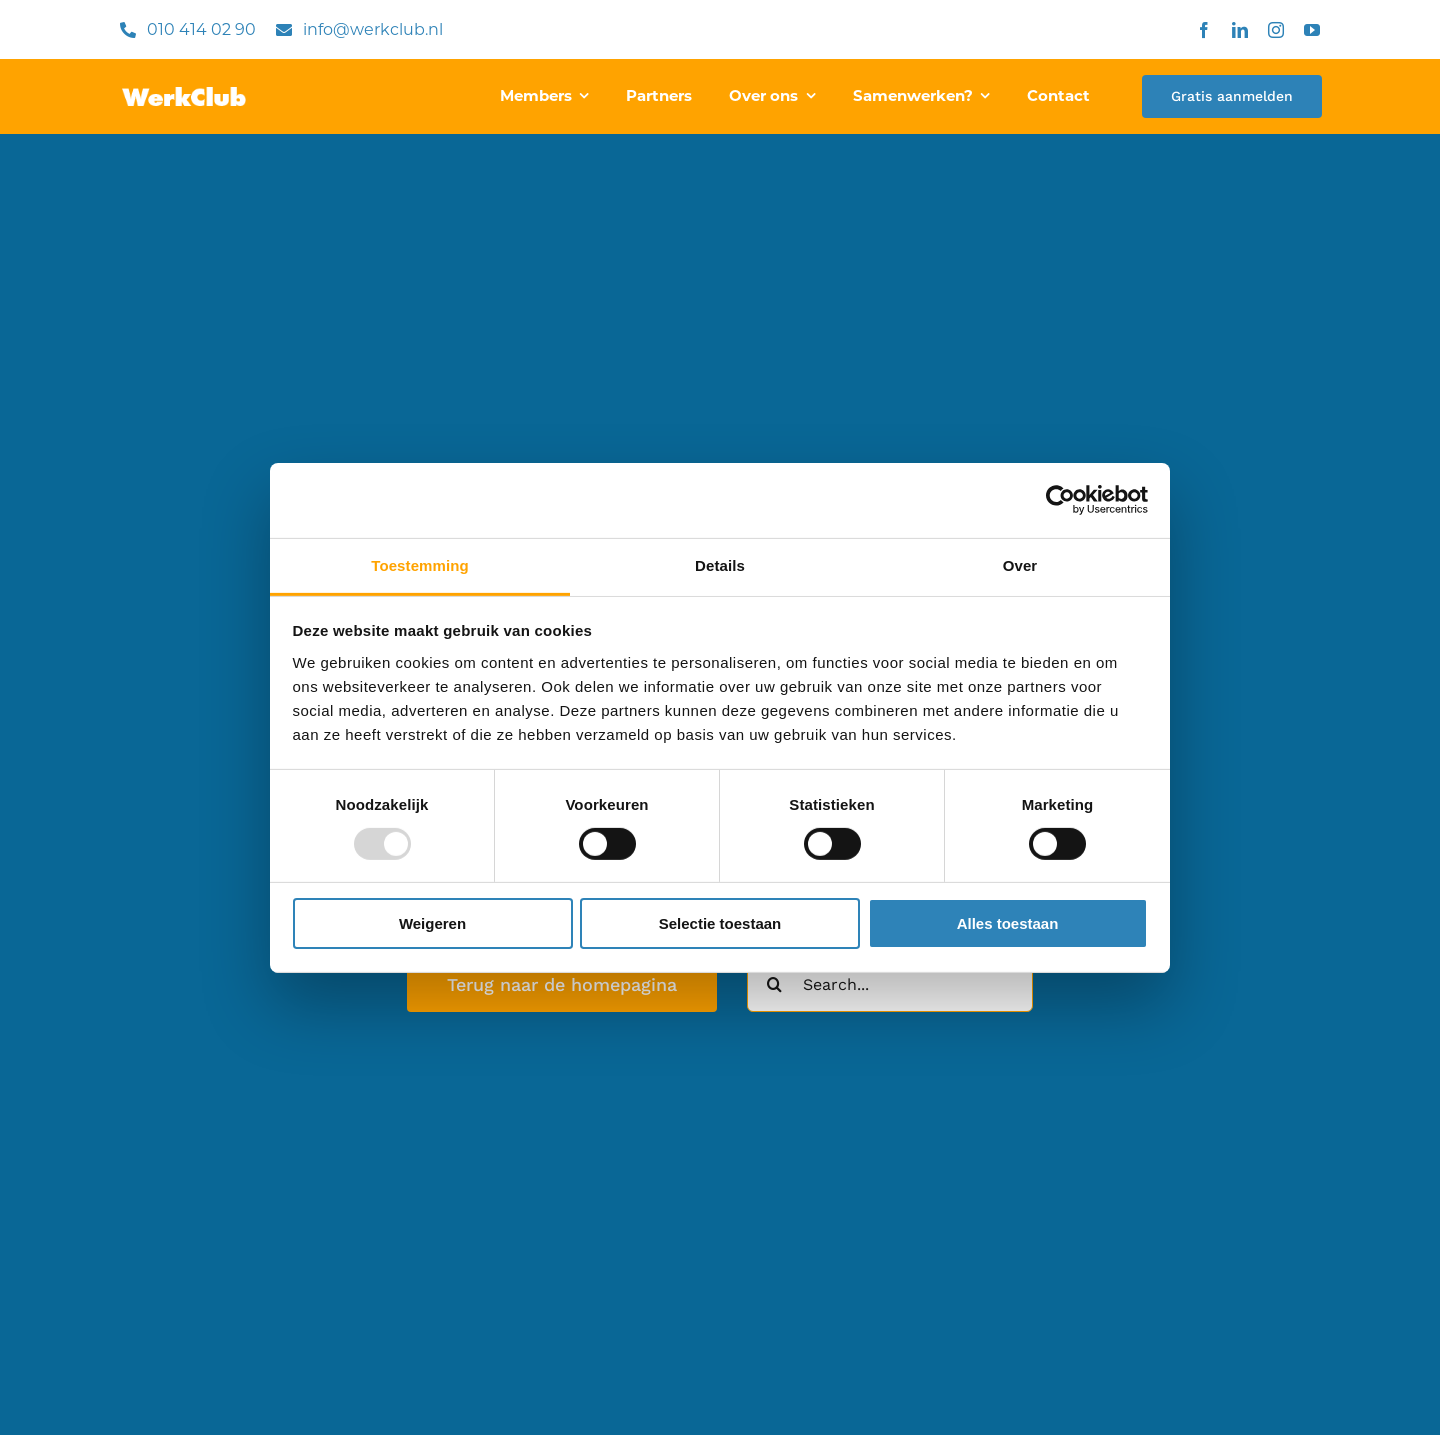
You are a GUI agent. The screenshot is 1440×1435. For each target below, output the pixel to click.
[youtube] (1312, 30)
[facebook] (1204, 30)
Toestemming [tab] (420, 564)
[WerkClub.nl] (184, 94)
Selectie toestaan (720, 923)
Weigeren (432, 923)
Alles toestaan (1008, 923)
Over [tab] (1020, 564)
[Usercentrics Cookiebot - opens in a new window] (1060, 500)
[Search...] (890, 984)
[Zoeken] (774, 984)
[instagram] (1276, 30)
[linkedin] (1240, 30)
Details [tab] (720, 564)
